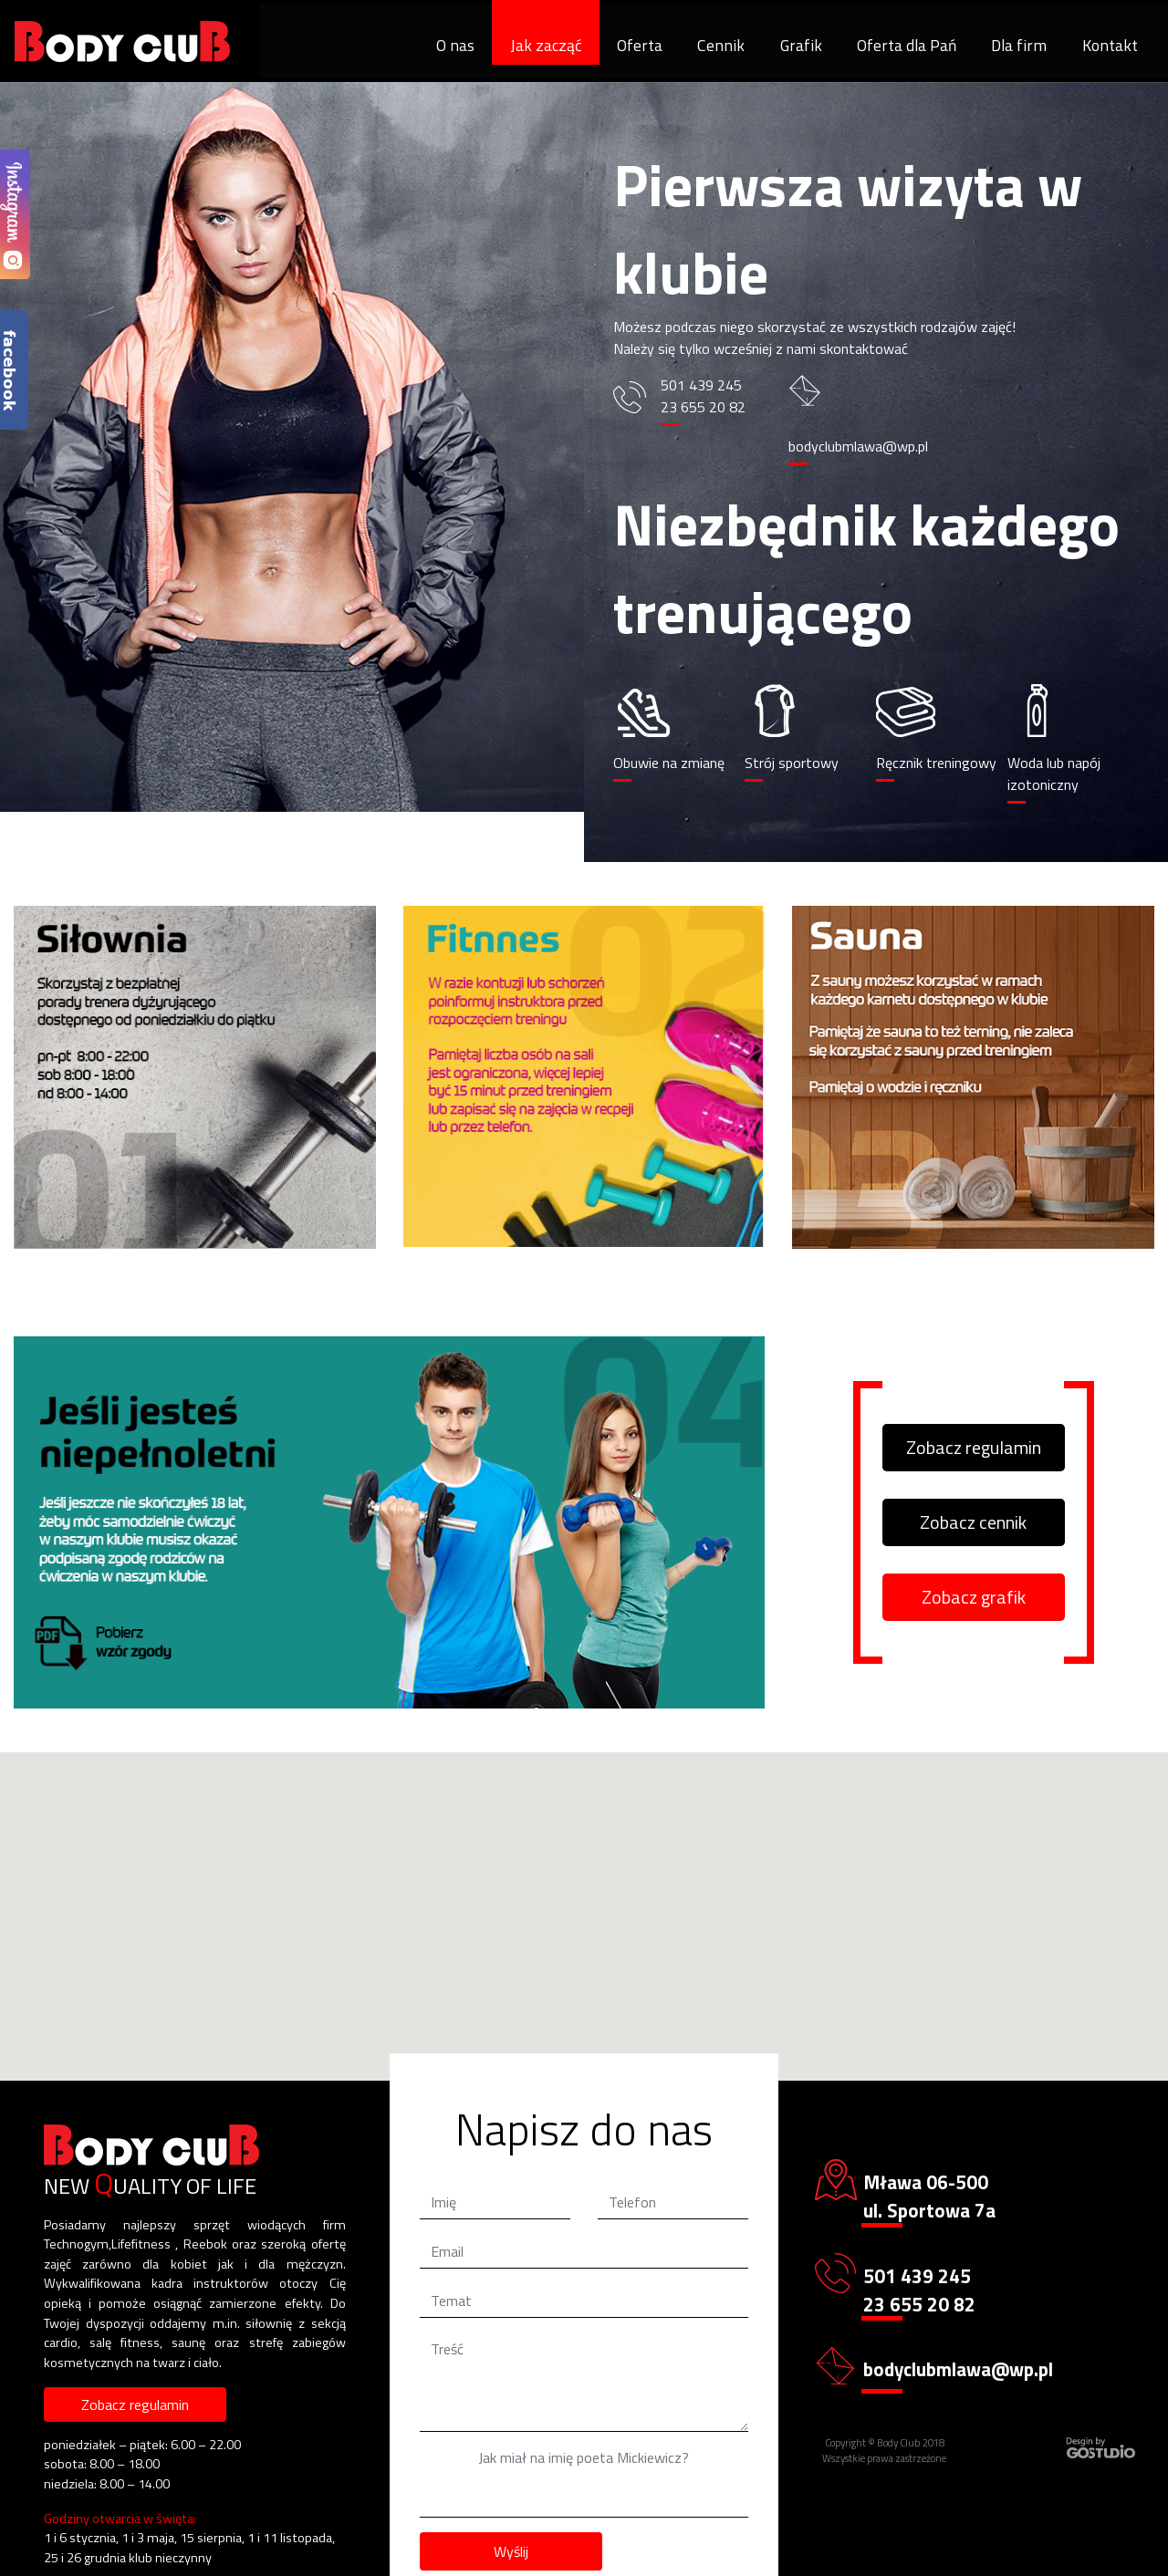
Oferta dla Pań (906, 45)
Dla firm (1019, 45)
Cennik (721, 45)
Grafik (801, 45)
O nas (455, 45)
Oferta (639, 45)
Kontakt (1110, 45)
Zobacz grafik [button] (974, 1597)
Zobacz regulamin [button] (973, 1447)
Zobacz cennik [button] (973, 1522)
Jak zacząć (546, 45)
